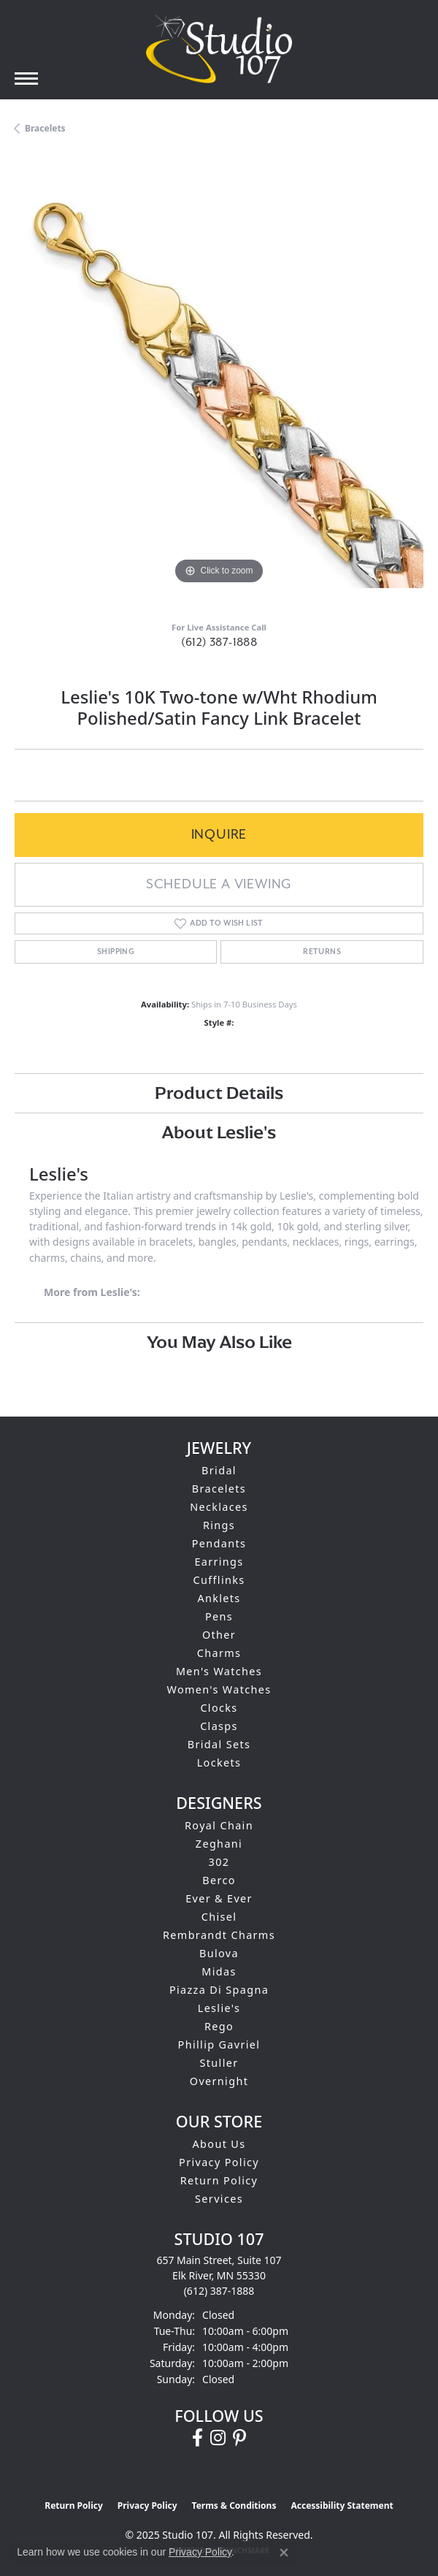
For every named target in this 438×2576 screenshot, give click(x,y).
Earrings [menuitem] (218, 1562)
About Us (219, 2144)
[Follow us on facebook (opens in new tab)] (197, 2438)
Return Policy (219, 2180)
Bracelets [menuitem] (219, 1488)
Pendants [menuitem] (219, 1543)
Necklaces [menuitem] (219, 1507)
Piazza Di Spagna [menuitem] (219, 1990)
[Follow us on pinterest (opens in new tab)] (239, 2438)
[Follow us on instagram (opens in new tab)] (218, 2438)
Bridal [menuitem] (219, 1470)
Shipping (115, 951)
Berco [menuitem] (219, 1880)
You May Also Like (219, 1341)
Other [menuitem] (219, 1635)
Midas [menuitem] (218, 1971)
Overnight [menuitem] (219, 2081)
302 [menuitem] (219, 1862)
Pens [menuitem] (219, 1616)
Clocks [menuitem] (218, 1708)
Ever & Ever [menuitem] (219, 1898)
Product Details (219, 1092)
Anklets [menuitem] (218, 1598)
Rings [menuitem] (219, 1525)
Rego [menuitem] (219, 2026)
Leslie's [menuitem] (219, 2008)
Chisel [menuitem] (219, 1917)
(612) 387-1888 (219, 642)
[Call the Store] (219, 2291)
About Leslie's (219, 1132)
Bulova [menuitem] (219, 1953)
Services (219, 2199)
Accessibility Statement (342, 2505)
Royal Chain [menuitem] (219, 1825)
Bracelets (45, 128)
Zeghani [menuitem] (219, 1844)
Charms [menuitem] (219, 1653)
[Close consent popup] (284, 2552)
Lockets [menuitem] (219, 1762)
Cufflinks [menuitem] (219, 1580)
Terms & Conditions (234, 2505)
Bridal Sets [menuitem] (219, 1744)
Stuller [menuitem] (219, 2063)
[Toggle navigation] (26, 78)
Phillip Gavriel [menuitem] (219, 2044)
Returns (322, 951)
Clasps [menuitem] (219, 1726)
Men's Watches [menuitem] (219, 1671)
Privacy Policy (219, 2162)
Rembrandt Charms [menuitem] (219, 1935)
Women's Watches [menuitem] (218, 1689)
